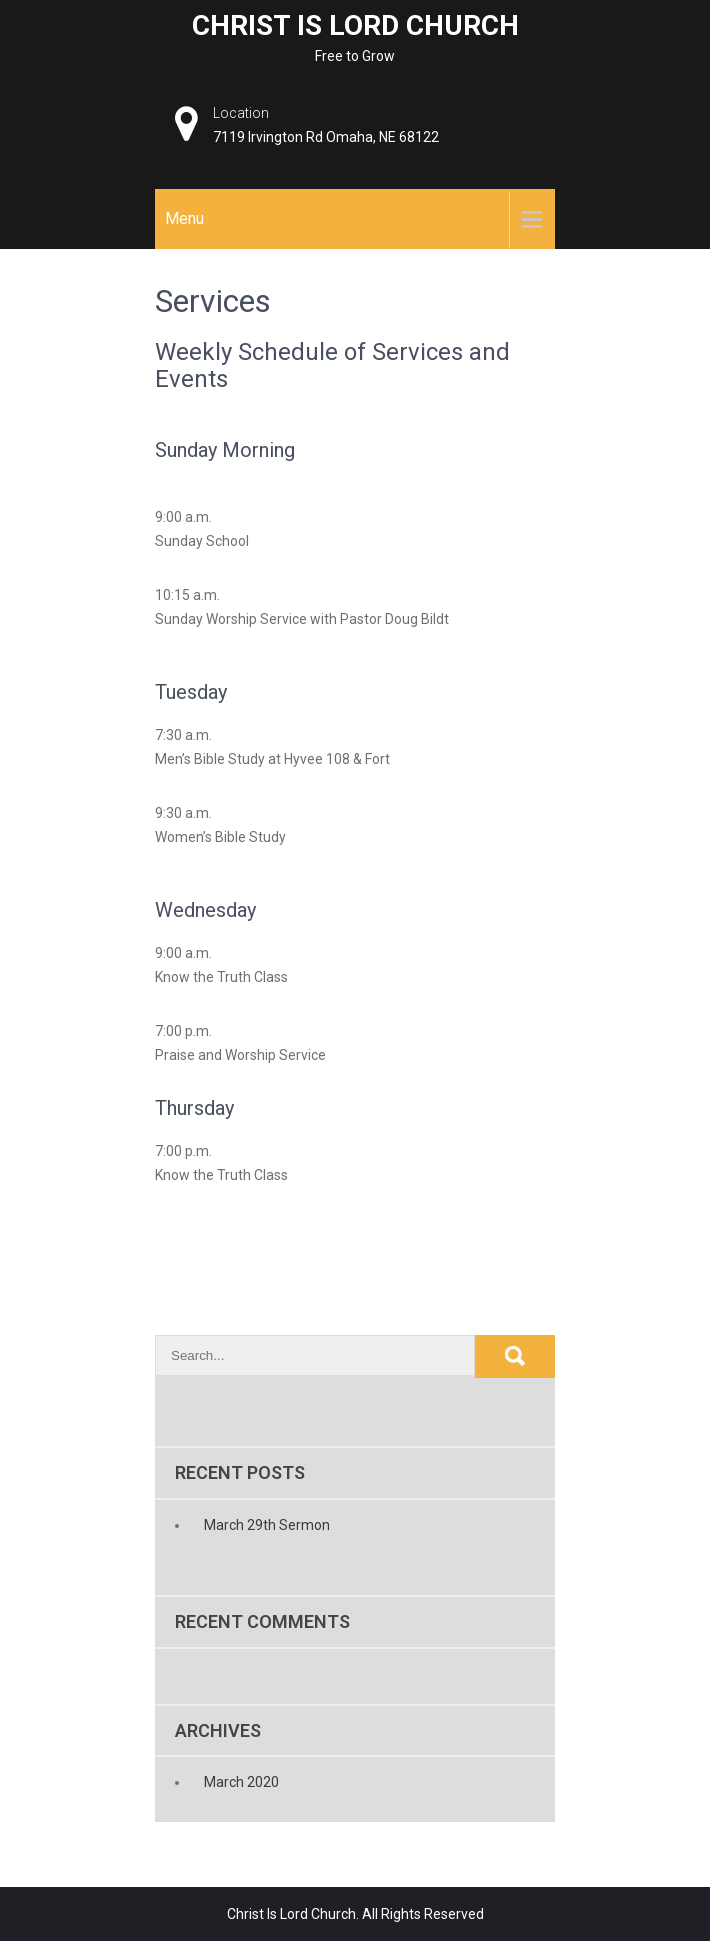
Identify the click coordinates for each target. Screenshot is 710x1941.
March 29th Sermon (267, 1525)
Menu (184, 218)
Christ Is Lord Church (355, 25)
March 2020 (241, 1782)
